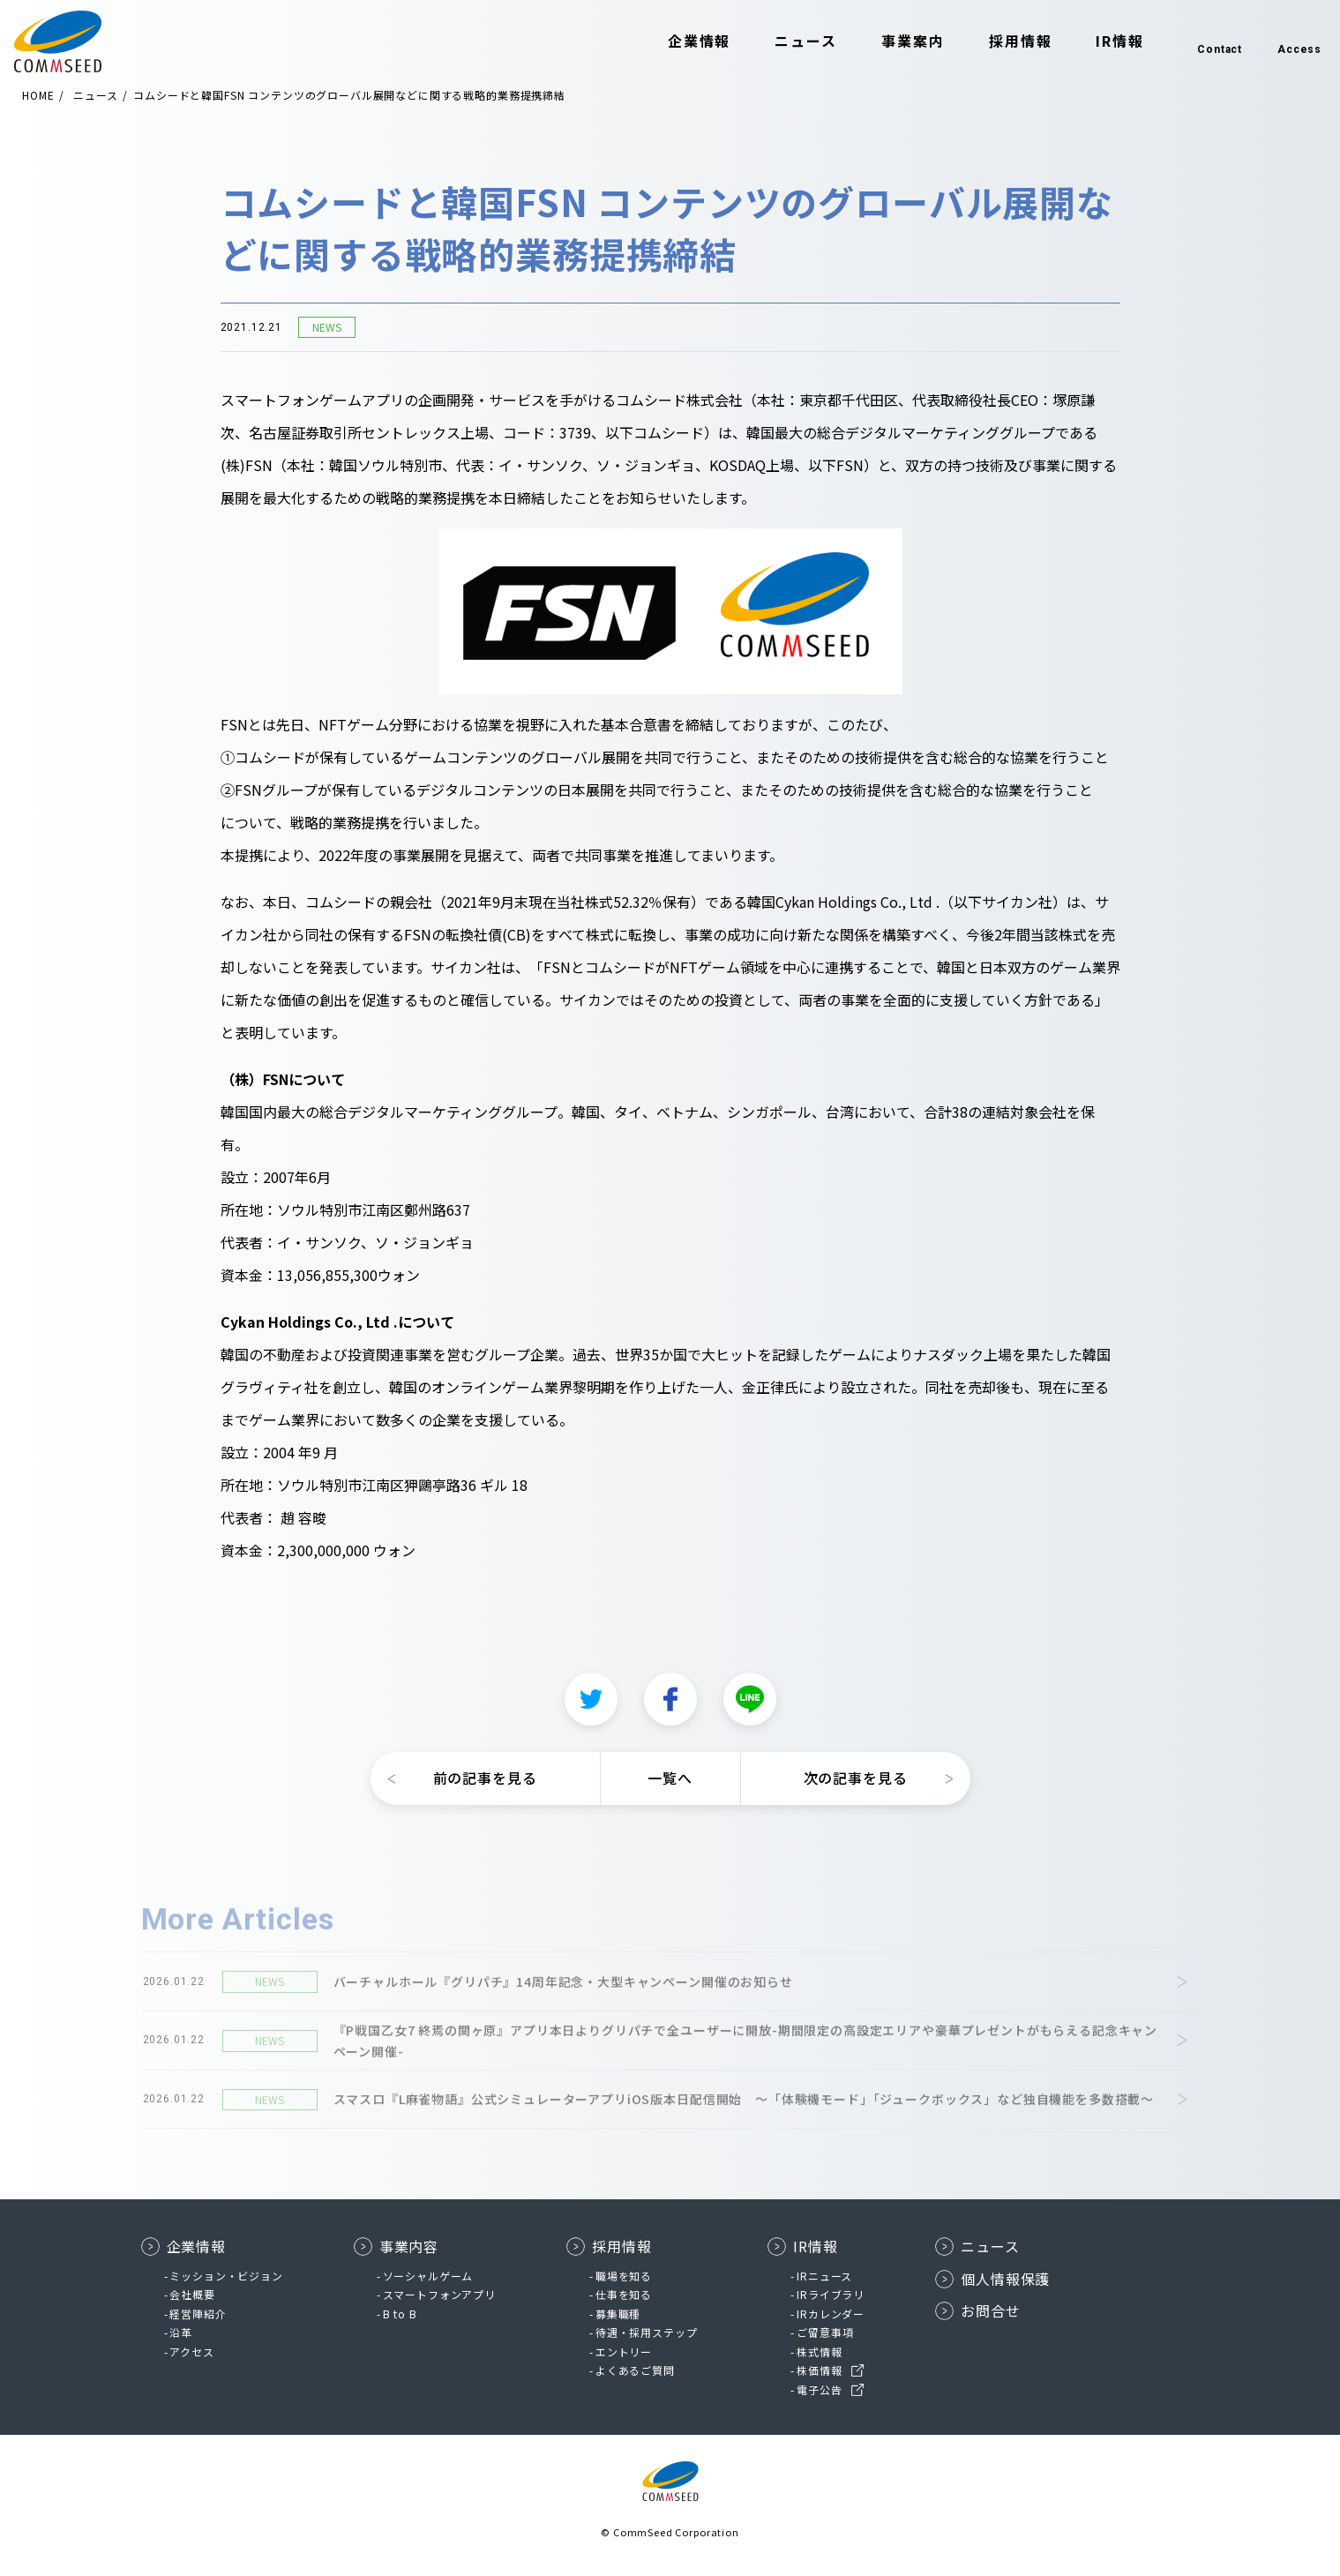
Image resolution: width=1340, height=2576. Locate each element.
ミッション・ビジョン (225, 2275)
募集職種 (617, 2313)
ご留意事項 (825, 2332)
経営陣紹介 (197, 2313)
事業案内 (883, 42)
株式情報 (819, 2351)
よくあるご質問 (635, 2370)
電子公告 (819, 2389)
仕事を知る (623, 2294)
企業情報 (669, 42)
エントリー (623, 2351)
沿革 (180, 2332)
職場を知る (623, 2275)
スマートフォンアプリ (439, 2294)
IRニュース (824, 2275)
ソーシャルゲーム (428, 2275)
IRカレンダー (831, 2313)
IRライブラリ (831, 2294)
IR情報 (1090, 42)
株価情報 (819, 2370)
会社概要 (191, 2294)
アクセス (191, 2351)
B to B (400, 2313)
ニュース (776, 42)
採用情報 (990, 42)
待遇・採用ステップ (646, 2332)
